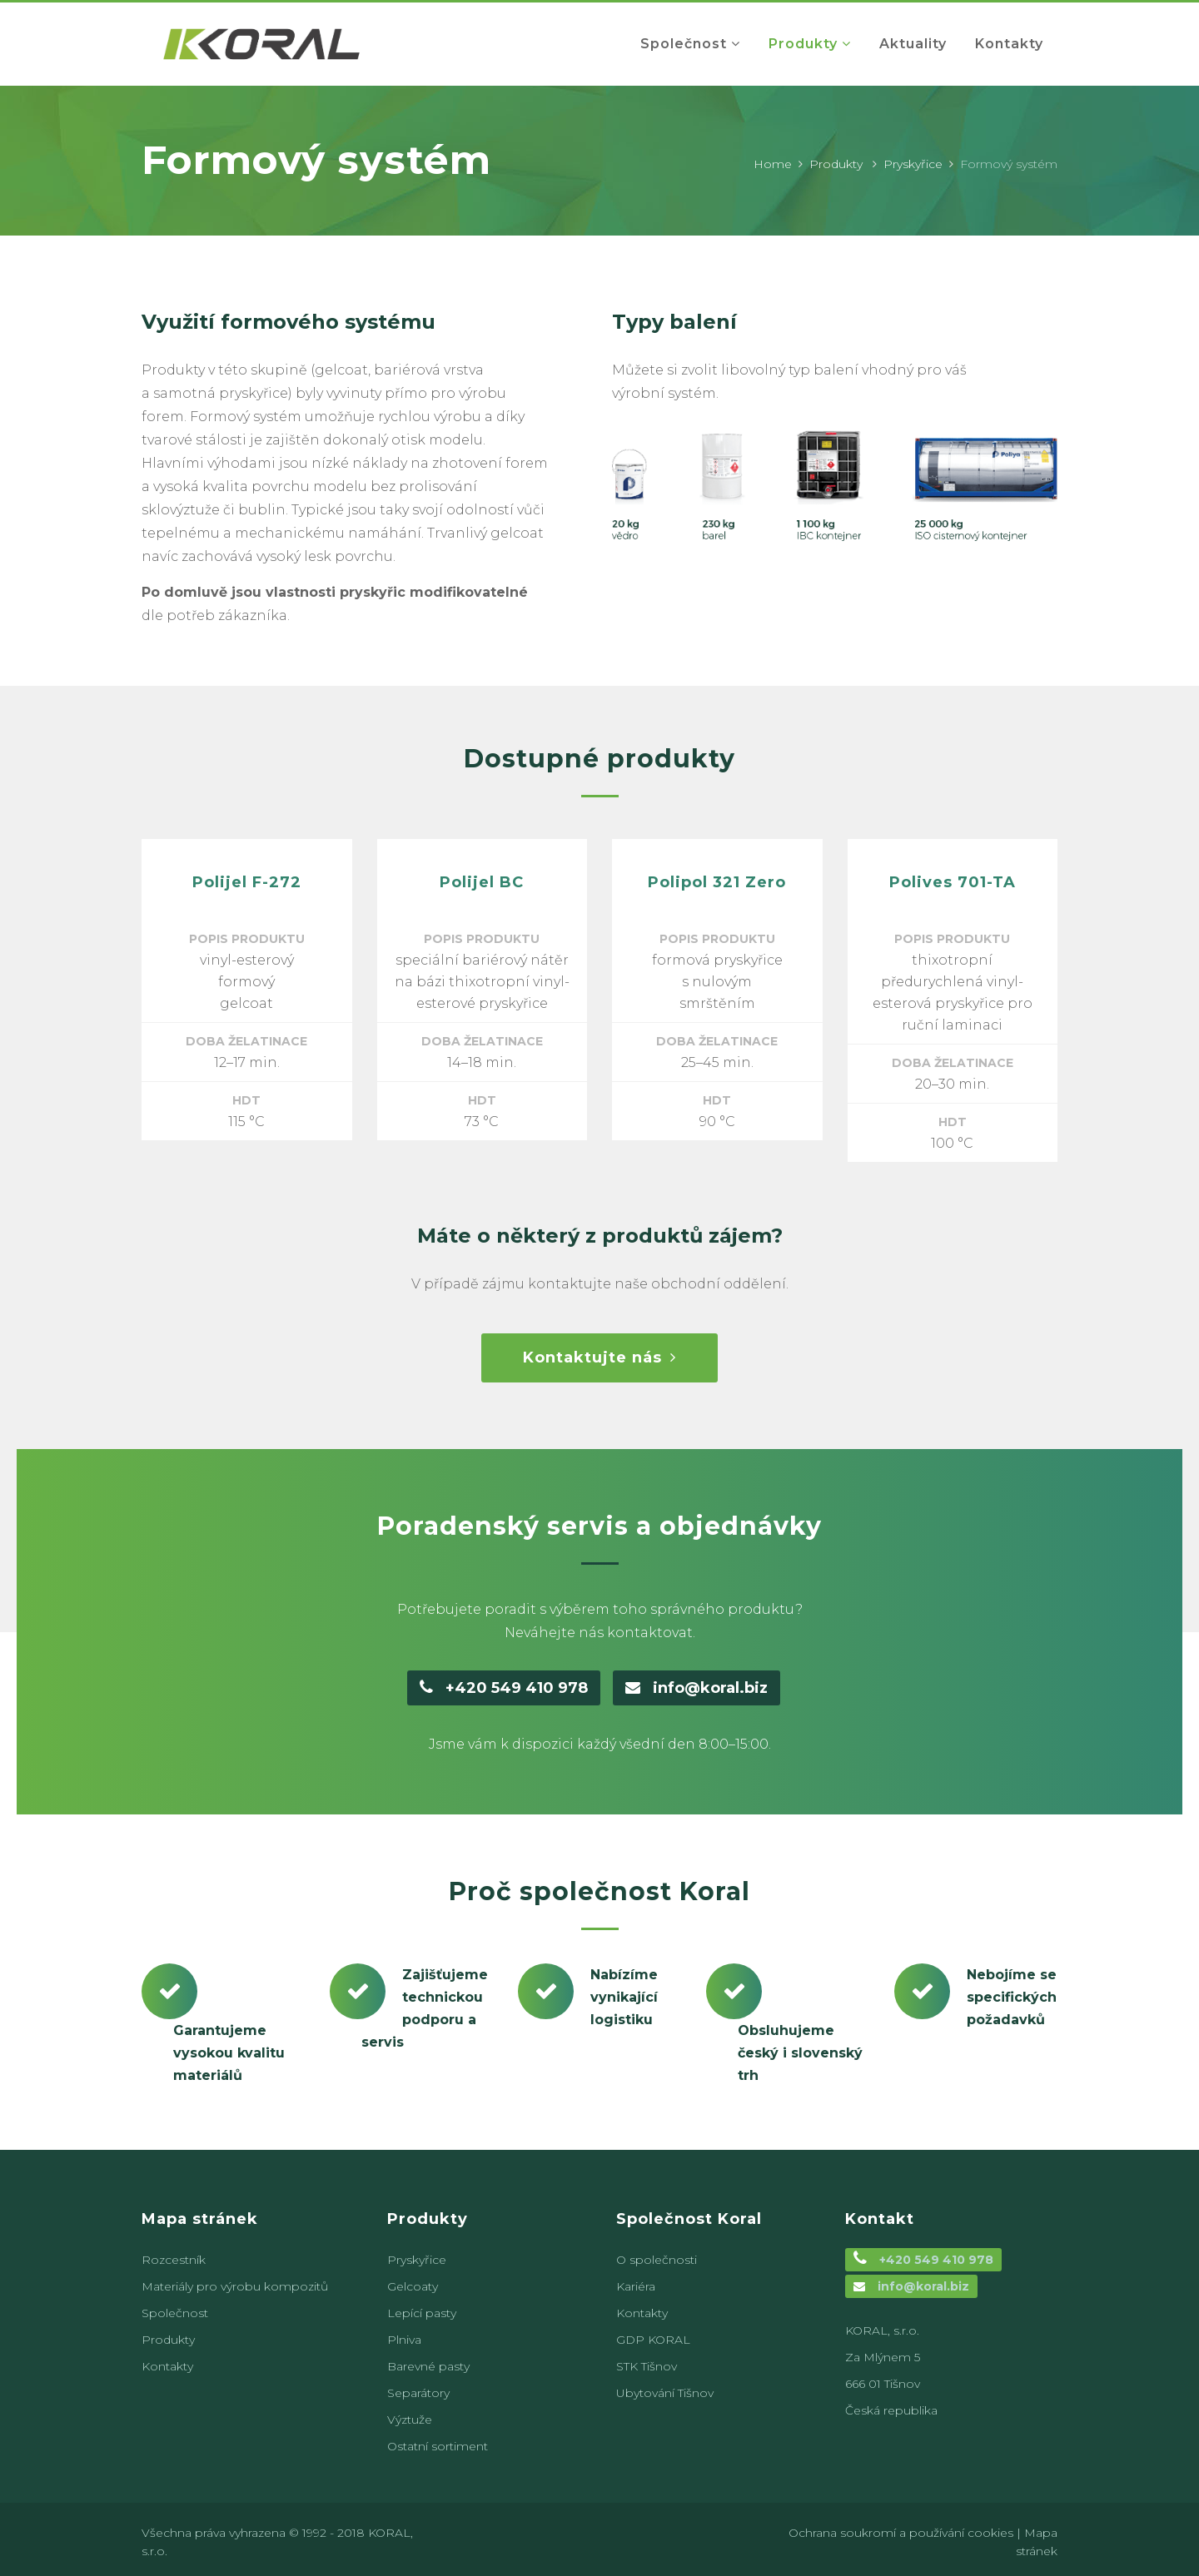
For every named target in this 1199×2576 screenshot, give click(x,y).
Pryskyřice (913, 163)
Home (773, 163)
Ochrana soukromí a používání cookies (901, 2532)
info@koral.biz (696, 1688)
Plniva (404, 2339)
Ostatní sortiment (437, 2446)
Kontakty (167, 2366)
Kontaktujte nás (599, 1357)
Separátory (418, 2392)
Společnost (175, 2312)
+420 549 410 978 (504, 1688)
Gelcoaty (412, 2286)
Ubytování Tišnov (665, 2392)
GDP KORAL (653, 2339)
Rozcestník (174, 2259)
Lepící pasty (421, 2312)
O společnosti (656, 2259)
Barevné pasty (428, 2366)
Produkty (836, 163)
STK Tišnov (646, 2366)
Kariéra (635, 2286)
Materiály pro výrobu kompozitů (235, 2286)
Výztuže (409, 2419)
